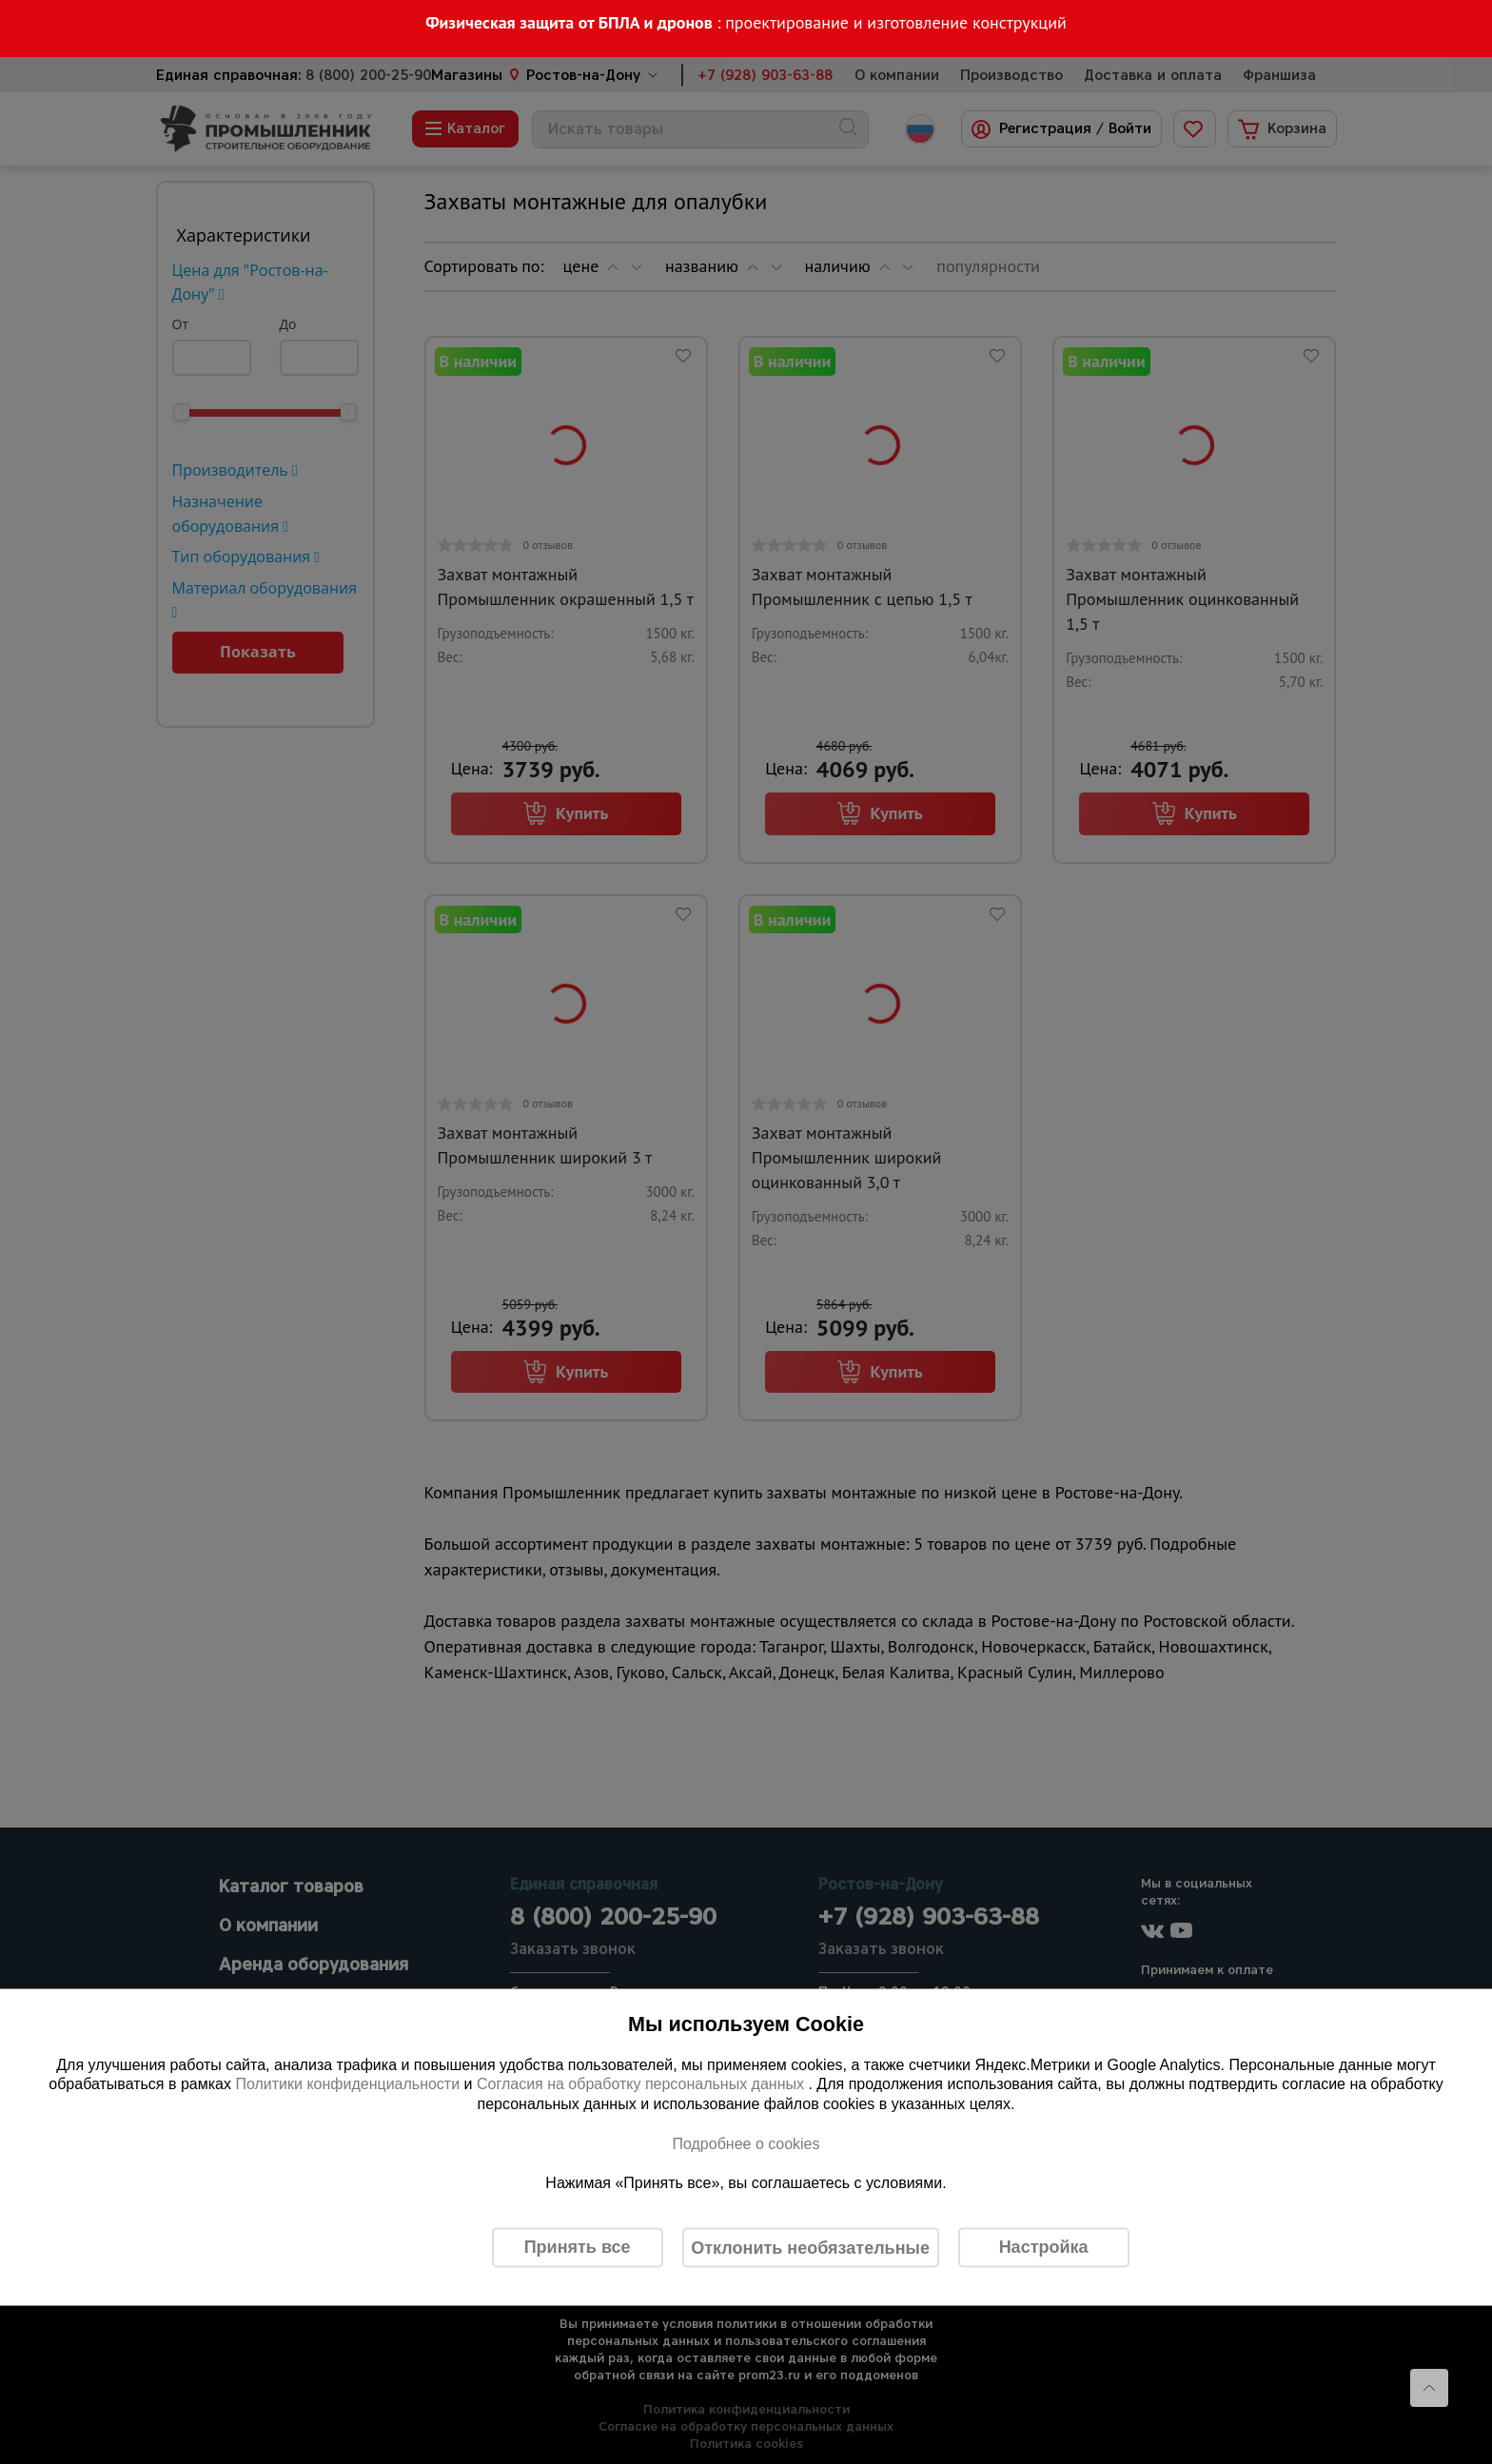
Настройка (1044, 2247)
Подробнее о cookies (745, 2143)
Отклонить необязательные (810, 2247)
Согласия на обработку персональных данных (643, 2084)
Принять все (577, 2247)
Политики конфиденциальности (347, 2084)
